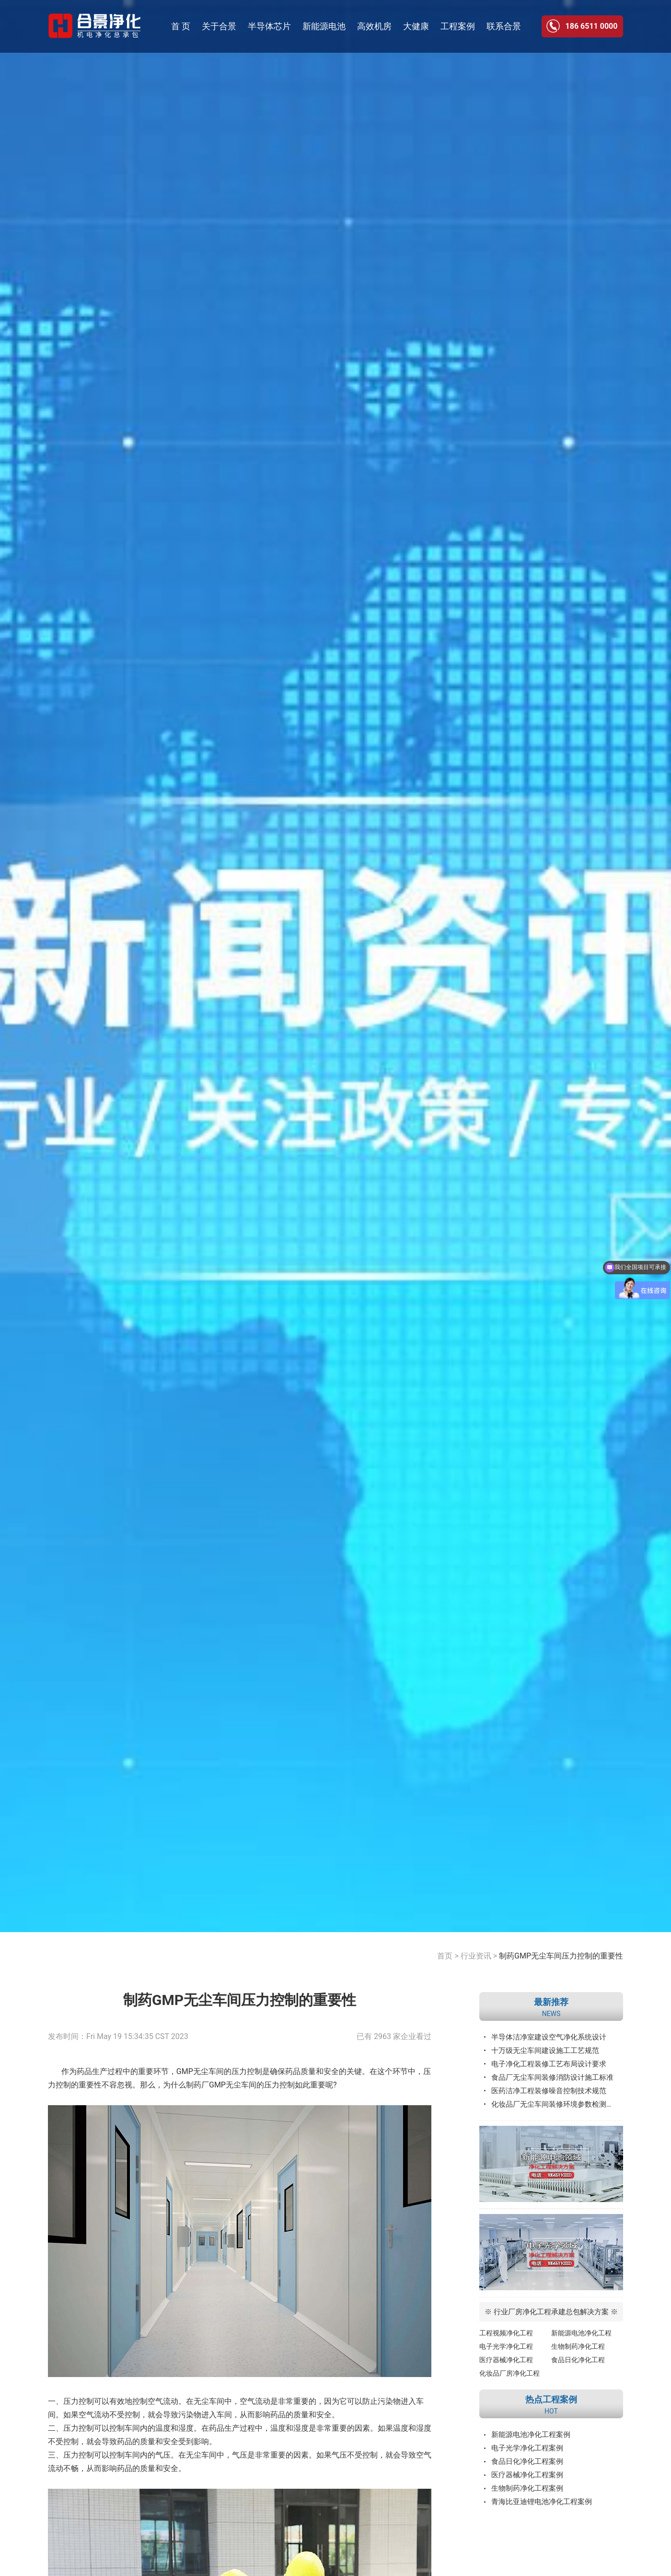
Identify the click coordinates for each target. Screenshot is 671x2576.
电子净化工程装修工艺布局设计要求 (548, 2064)
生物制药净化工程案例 (527, 2488)
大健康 (416, 26)
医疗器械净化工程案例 (527, 2475)
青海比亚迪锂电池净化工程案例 (541, 2501)
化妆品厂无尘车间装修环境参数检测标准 (556, 2104)
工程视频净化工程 (506, 2333)
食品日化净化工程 (578, 2360)
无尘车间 (209, 2401)
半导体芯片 (269, 26)
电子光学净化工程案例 (527, 2448)
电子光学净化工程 (506, 2346)
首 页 (180, 26)
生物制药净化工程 (578, 2346)
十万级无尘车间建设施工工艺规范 (545, 2050)
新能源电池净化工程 (581, 2333)
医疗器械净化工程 (506, 2360)
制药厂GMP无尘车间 (221, 2084)
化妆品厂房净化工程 (509, 2373)
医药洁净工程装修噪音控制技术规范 (548, 2090)
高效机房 (374, 26)
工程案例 (457, 26)
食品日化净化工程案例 (527, 2461)
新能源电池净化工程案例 (530, 2434)
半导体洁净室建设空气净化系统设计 (548, 2037)
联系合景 (503, 26)
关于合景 (219, 26)
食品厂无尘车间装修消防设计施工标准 (552, 2077)
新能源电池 (324, 26)
